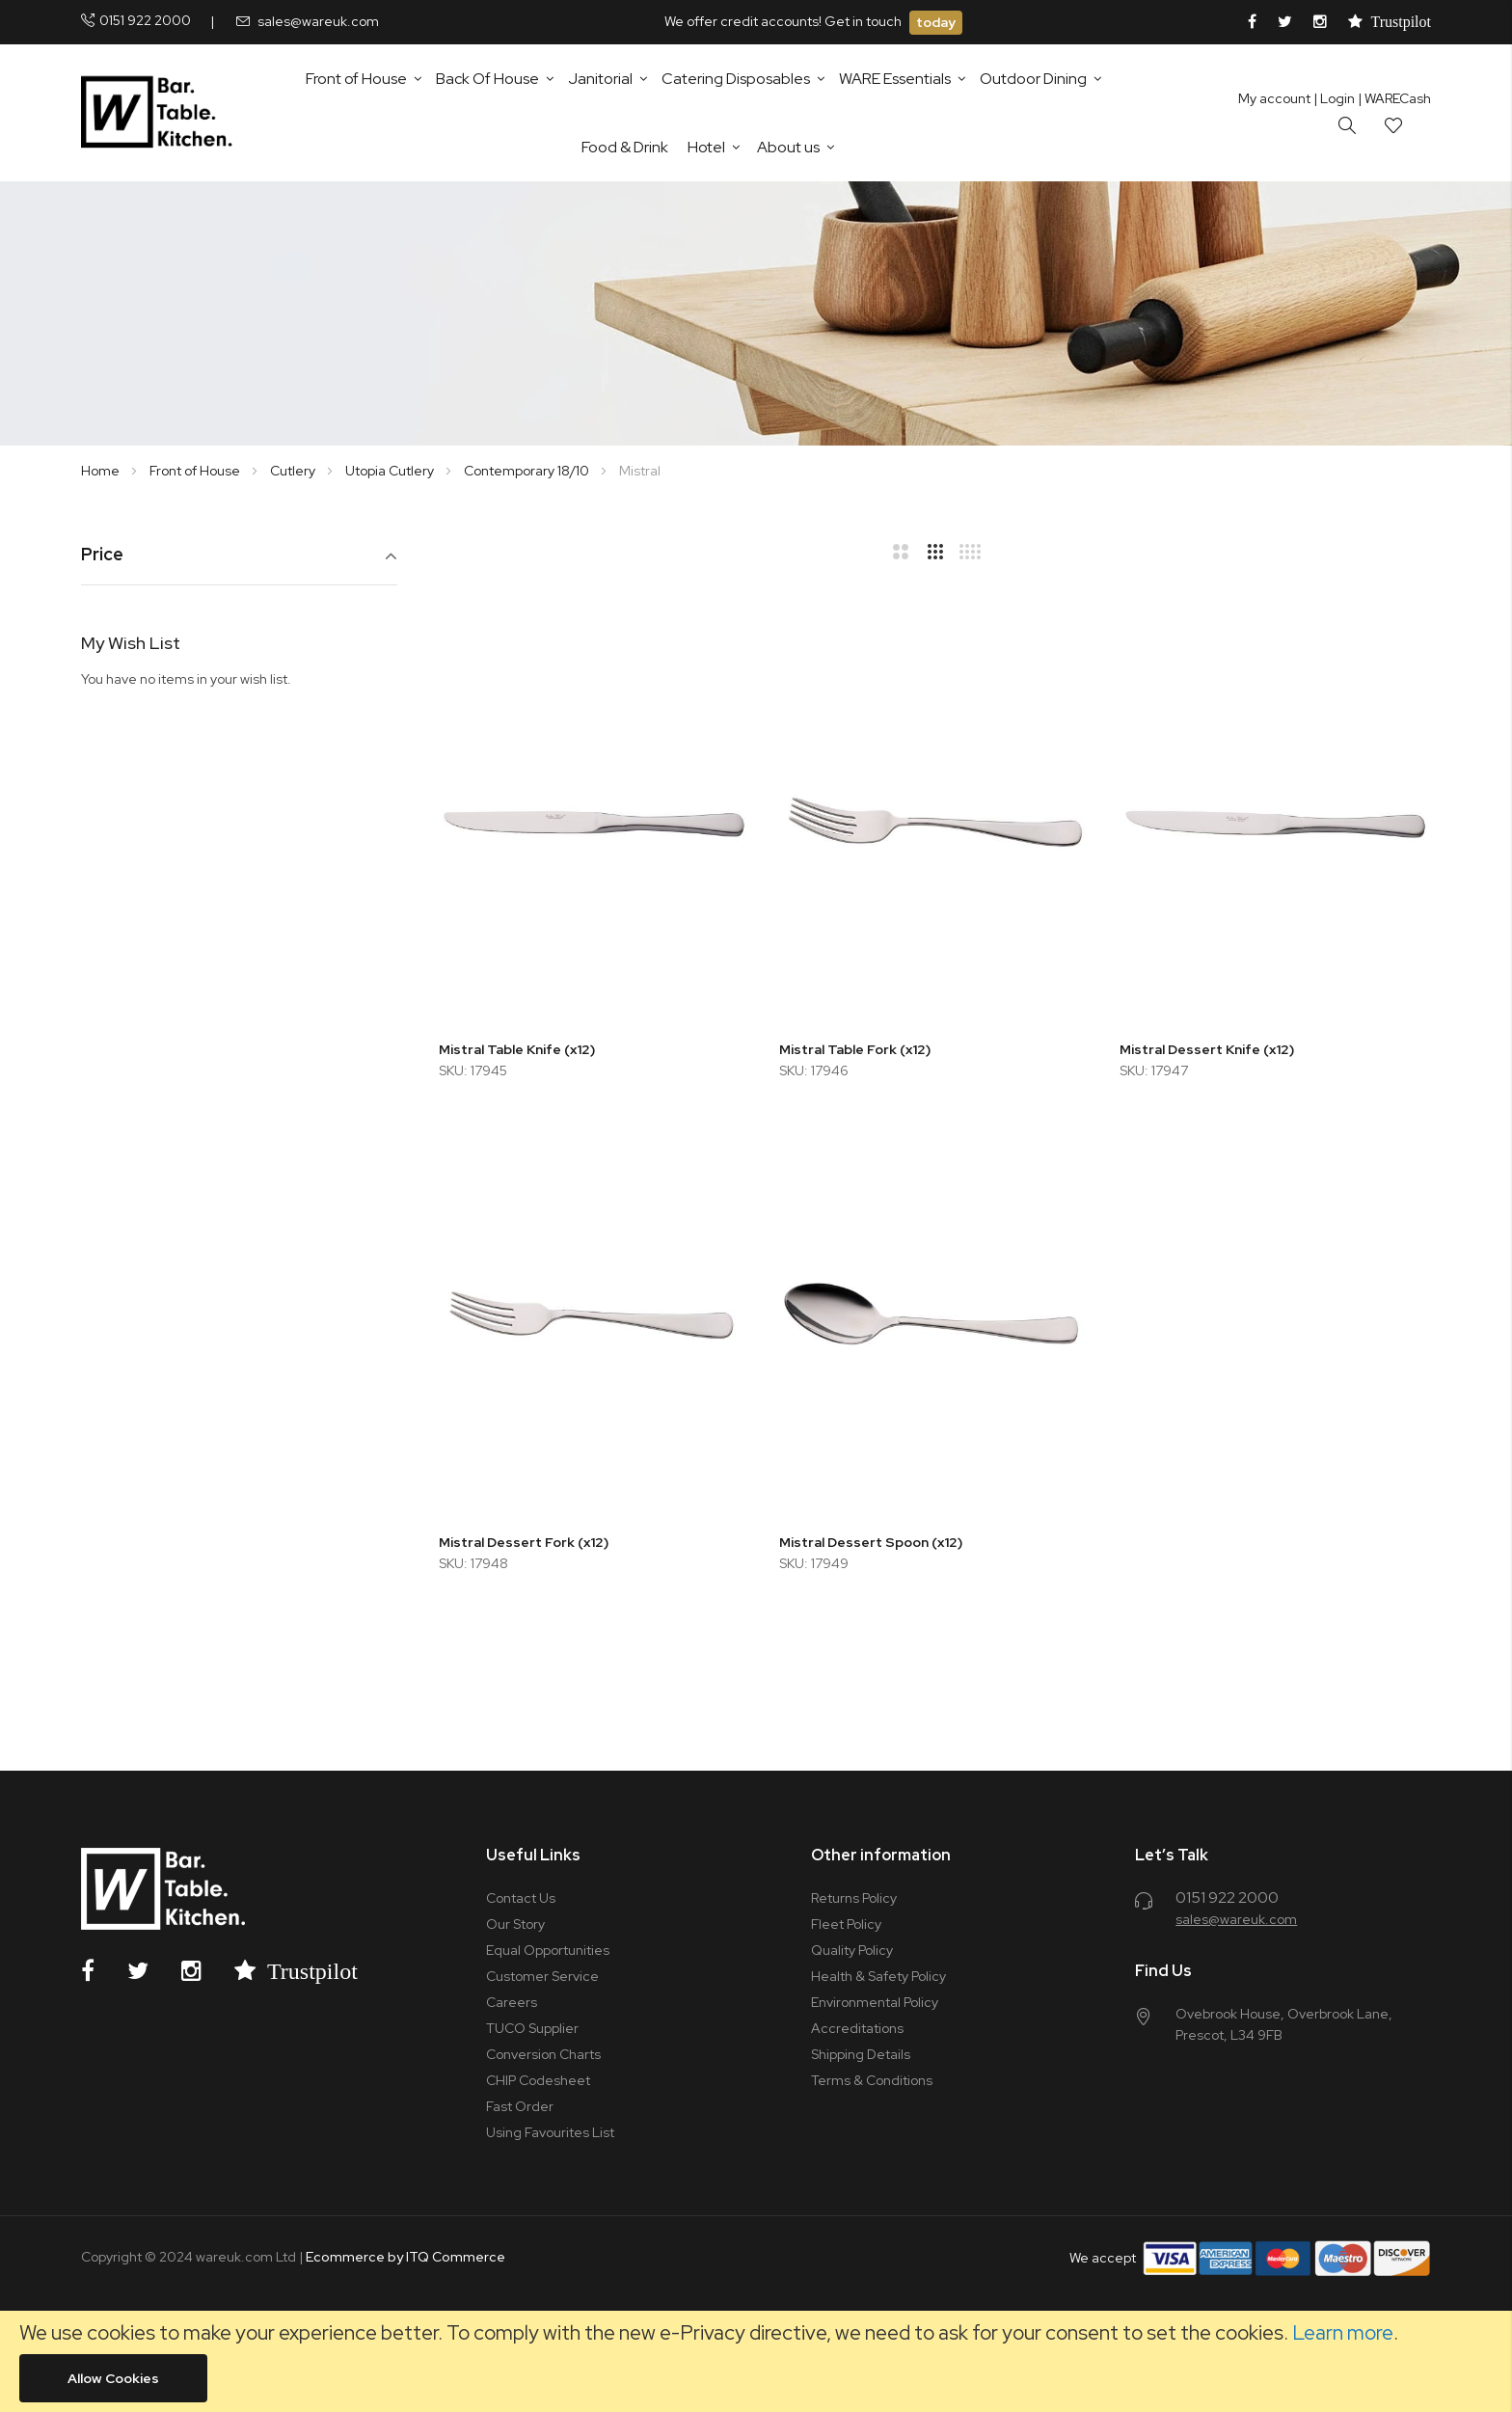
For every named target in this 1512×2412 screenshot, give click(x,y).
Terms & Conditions (871, 2080)
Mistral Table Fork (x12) (855, 1049)
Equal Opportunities (547, 1950)
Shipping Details (860, 2054)
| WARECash (1394, 98)
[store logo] (160, 112)
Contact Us (520, 1898)
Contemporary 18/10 (528, 470)
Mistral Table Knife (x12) (517, 1049)
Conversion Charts (543, 2054)
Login (1334, 98)
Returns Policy (854, 1898)
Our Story (515, 1924)
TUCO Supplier (532, 2028)
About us (788, 147)
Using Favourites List (550, 2132)
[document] (756, 2361)
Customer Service (542, 1976)
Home (101, 470)
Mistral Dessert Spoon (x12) (870, 1542)
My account (1274, 98)
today (936, 22)
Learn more (1342, 2332)
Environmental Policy (874, 2002)
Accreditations (857, 2028)
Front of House (196, 470)
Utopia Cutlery (391, 470)
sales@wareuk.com (318, 21)
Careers (511, 2002)
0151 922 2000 (145, 20)
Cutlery (294, 470)
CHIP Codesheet (538, 2080)
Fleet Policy (846, 1924)
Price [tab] (102, 555)
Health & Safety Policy (878, 1976)
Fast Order (520, 2106)
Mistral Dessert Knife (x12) (1207, 1049)
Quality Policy (852, 1950)
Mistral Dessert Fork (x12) (523, 1542)
